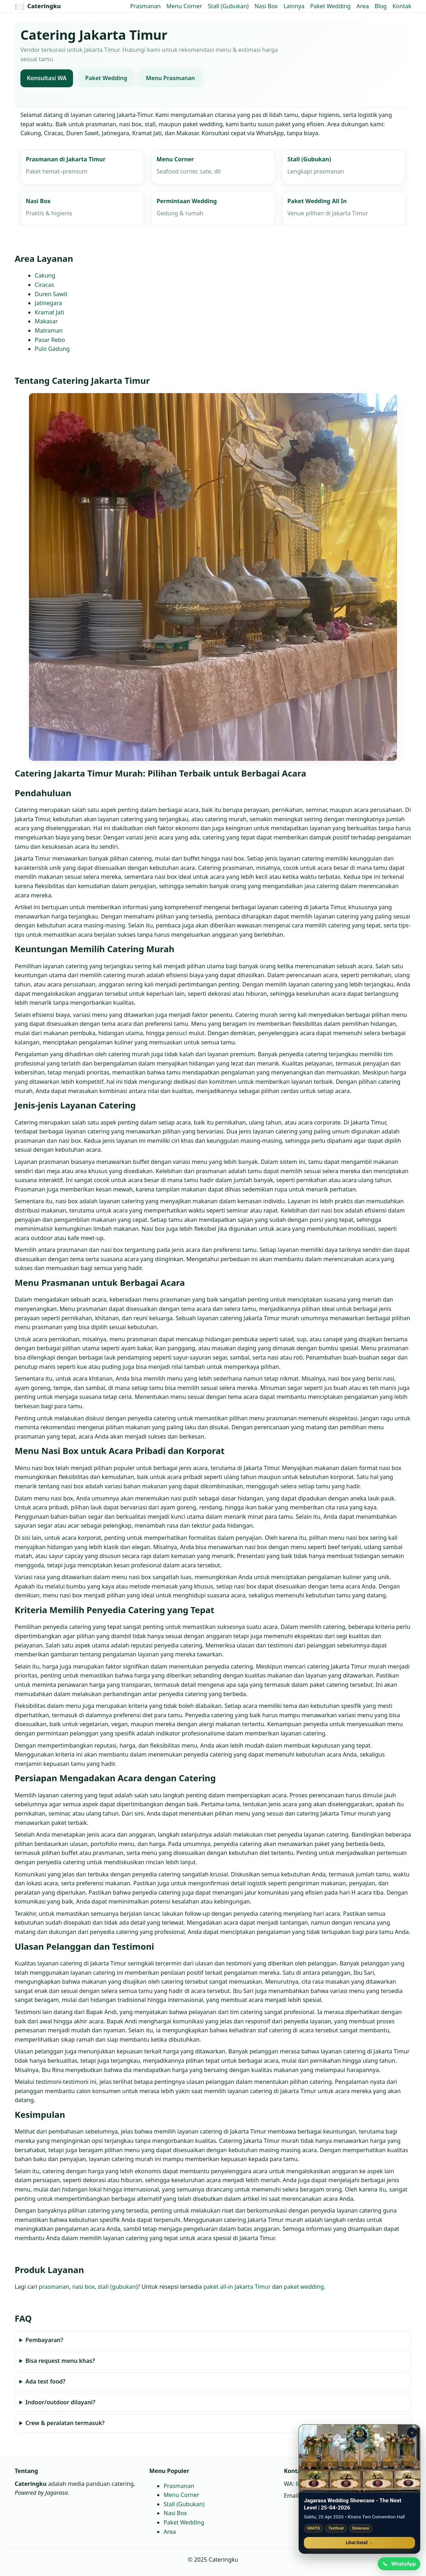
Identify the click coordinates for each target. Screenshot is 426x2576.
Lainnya (294, 6)
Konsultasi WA (47, 78)
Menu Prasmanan (170, 78)
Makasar (46, 321)
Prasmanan (145, 6)
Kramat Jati (49, 312)
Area (363, 6)
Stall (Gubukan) (228, 6)
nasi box (83, 2287)
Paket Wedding (330, 6)
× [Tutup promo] (412, 2431)
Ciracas (44, 285)
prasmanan (54, 2287)
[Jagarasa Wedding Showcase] (359, 2457)
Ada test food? (45, 2381)
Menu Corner (184, 6)
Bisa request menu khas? (60, 2361)
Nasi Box (266, 6)
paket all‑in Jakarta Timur (237, 2287)
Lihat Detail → (359, 2541)
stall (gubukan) (117, 2287)
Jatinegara (48, 303)
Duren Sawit (51, 294)
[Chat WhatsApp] (398, 2563)
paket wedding (304, 2287)
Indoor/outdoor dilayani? (60, 2402)
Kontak (401, 6)
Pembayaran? (44, 2340)
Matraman (49, 330)
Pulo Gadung (52, 349)
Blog (380, 6)
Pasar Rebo (50, 340)
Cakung (45, 276)
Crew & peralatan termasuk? (65, 2423)
